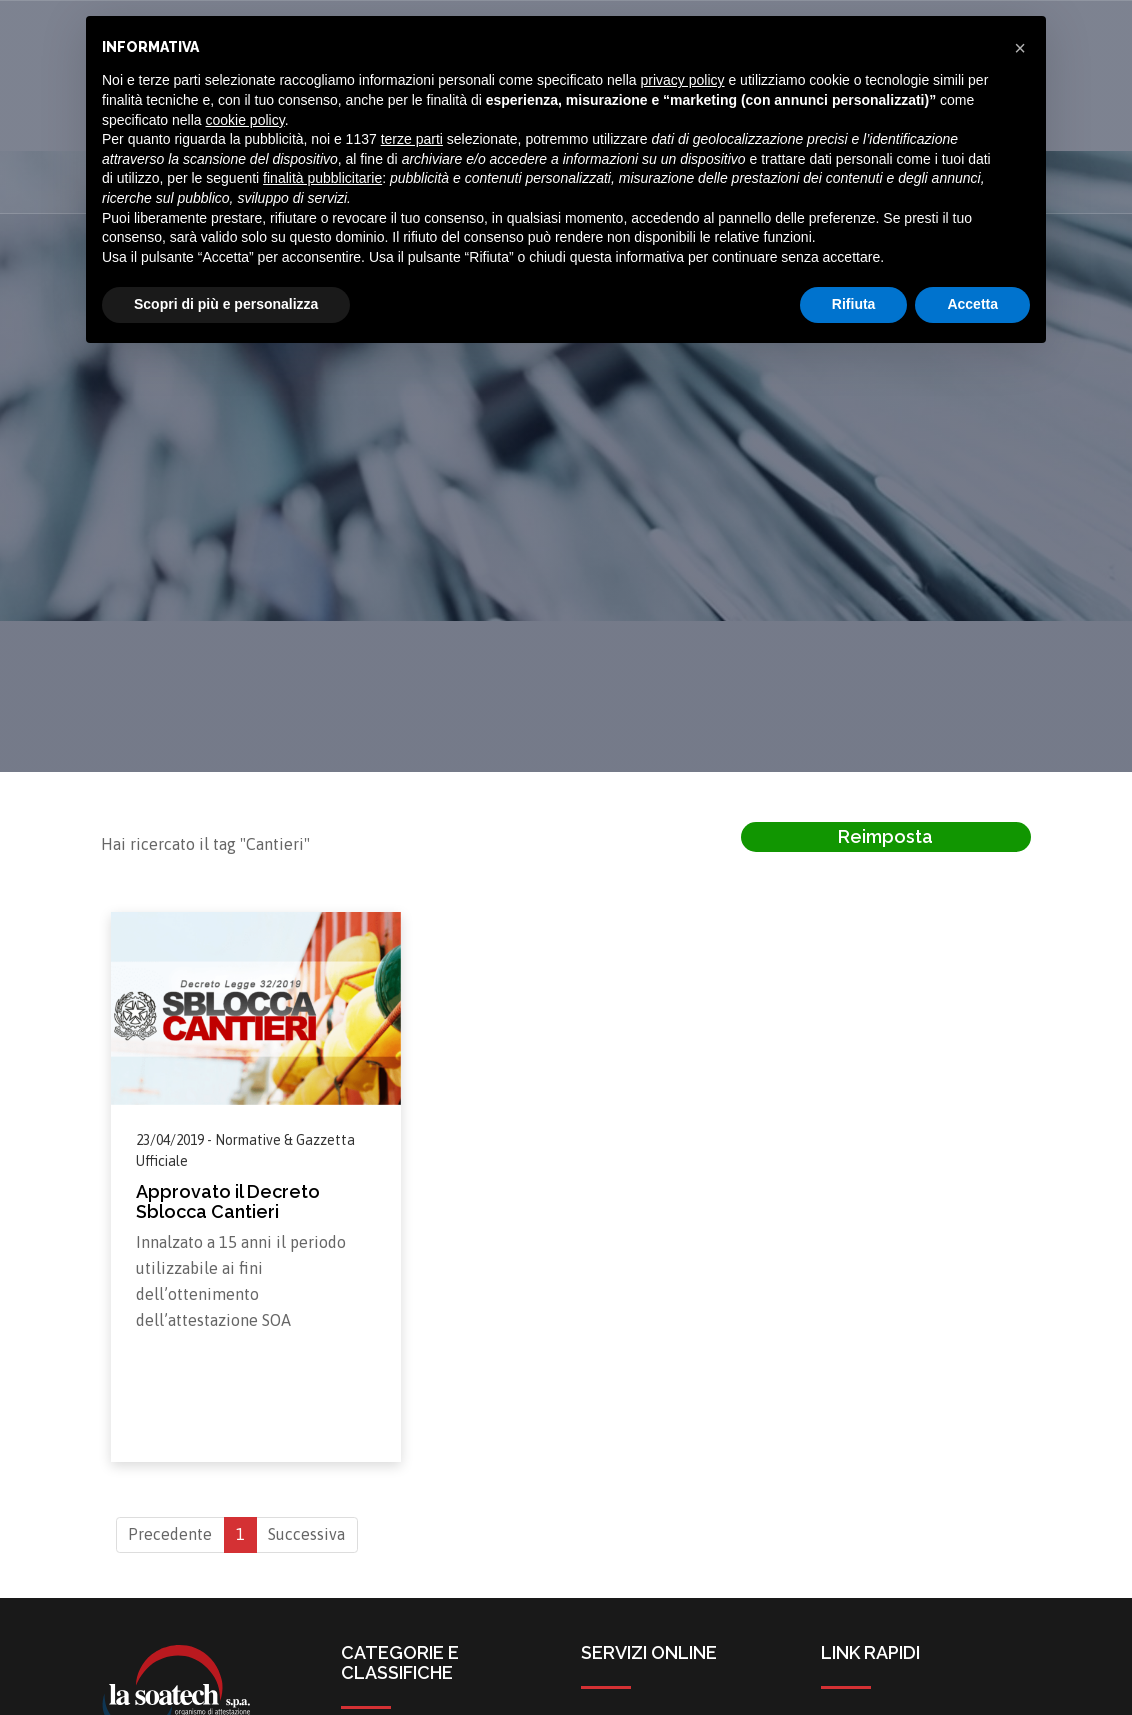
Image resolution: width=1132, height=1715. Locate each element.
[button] (1020, 48)
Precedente (170, 1535)
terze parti (412, 139)
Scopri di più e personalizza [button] (226, 304)
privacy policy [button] (683, 80)
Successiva (306, 1535)
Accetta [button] (972, 304)
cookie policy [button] (245, 120)
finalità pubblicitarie (322, 178)
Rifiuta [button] (854, 304)
